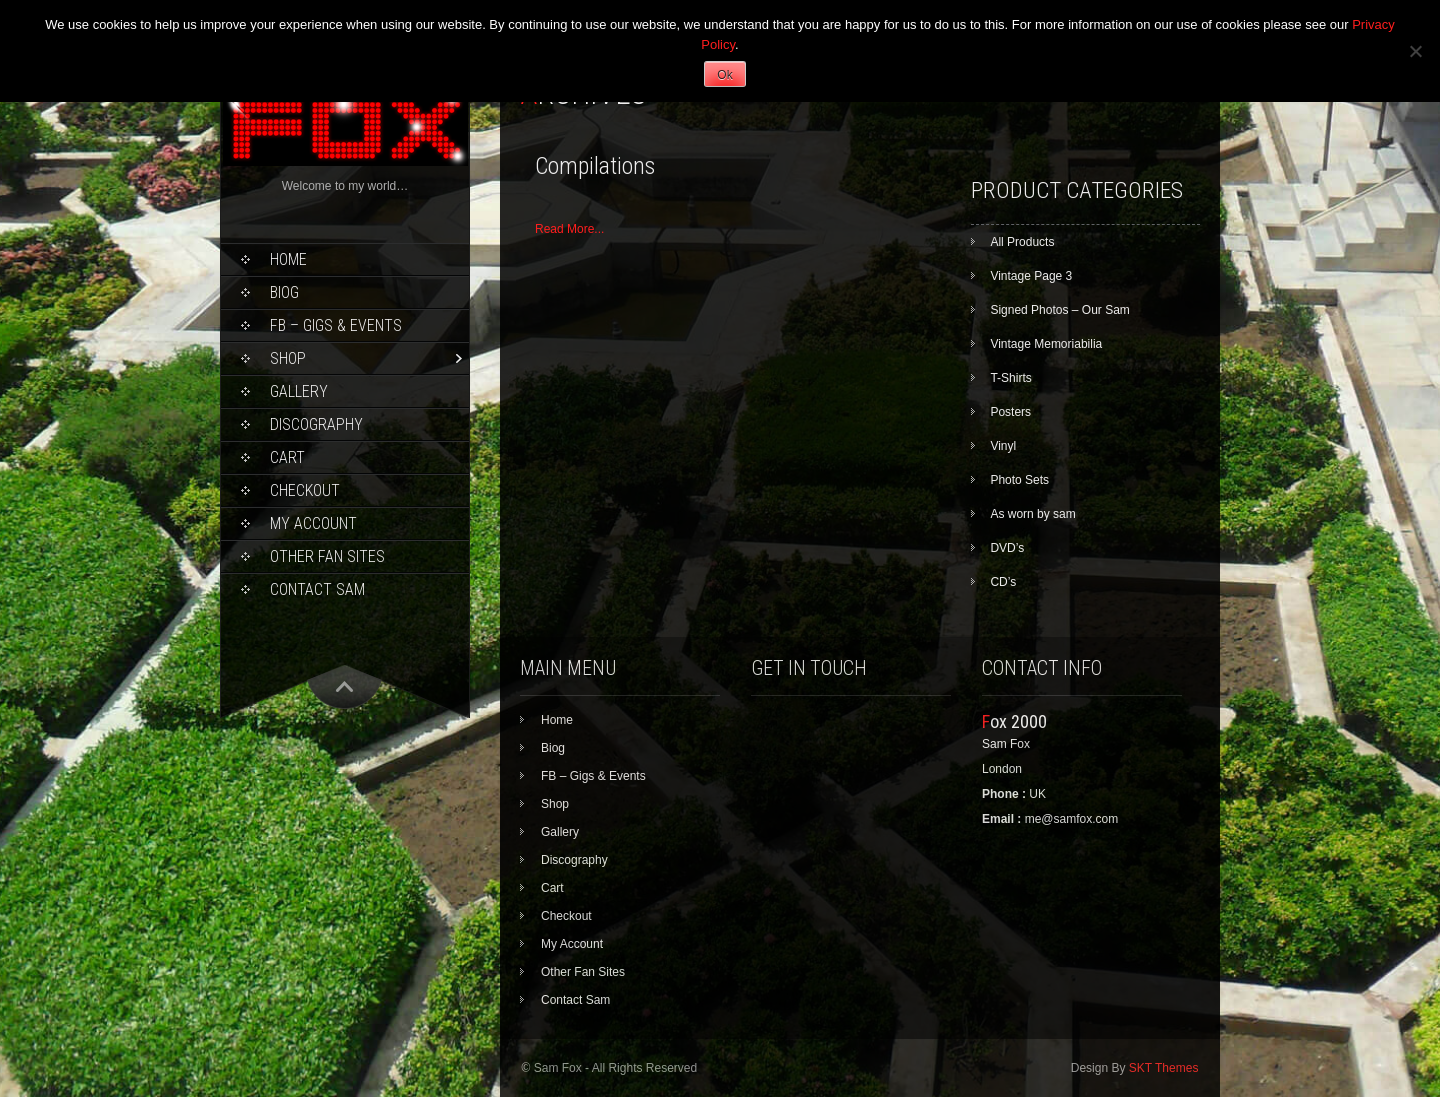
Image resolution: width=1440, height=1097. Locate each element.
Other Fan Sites (327, 556)
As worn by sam (1032, 514)
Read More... (569, 229)
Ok (724, 75)
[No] (1415, 51)
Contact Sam (317, 589)
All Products (1022, 242)
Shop (288, 358)
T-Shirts (1010, 378)
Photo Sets (1019, 480)
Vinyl (1003, 446)
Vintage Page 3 (1031, 276)
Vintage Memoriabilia (1046, 344)
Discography (316, 424)
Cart (287, 457)
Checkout (305, 490)
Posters (1010, 412)
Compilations (595, 166)
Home (288, 259)
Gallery (299, 391)
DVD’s (1007, 548)
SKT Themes (1164, 1068)
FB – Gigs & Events (336, 325)
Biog (284, 292)
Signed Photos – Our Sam (1059, 310)
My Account (313, 523)
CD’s (1003, 582)
